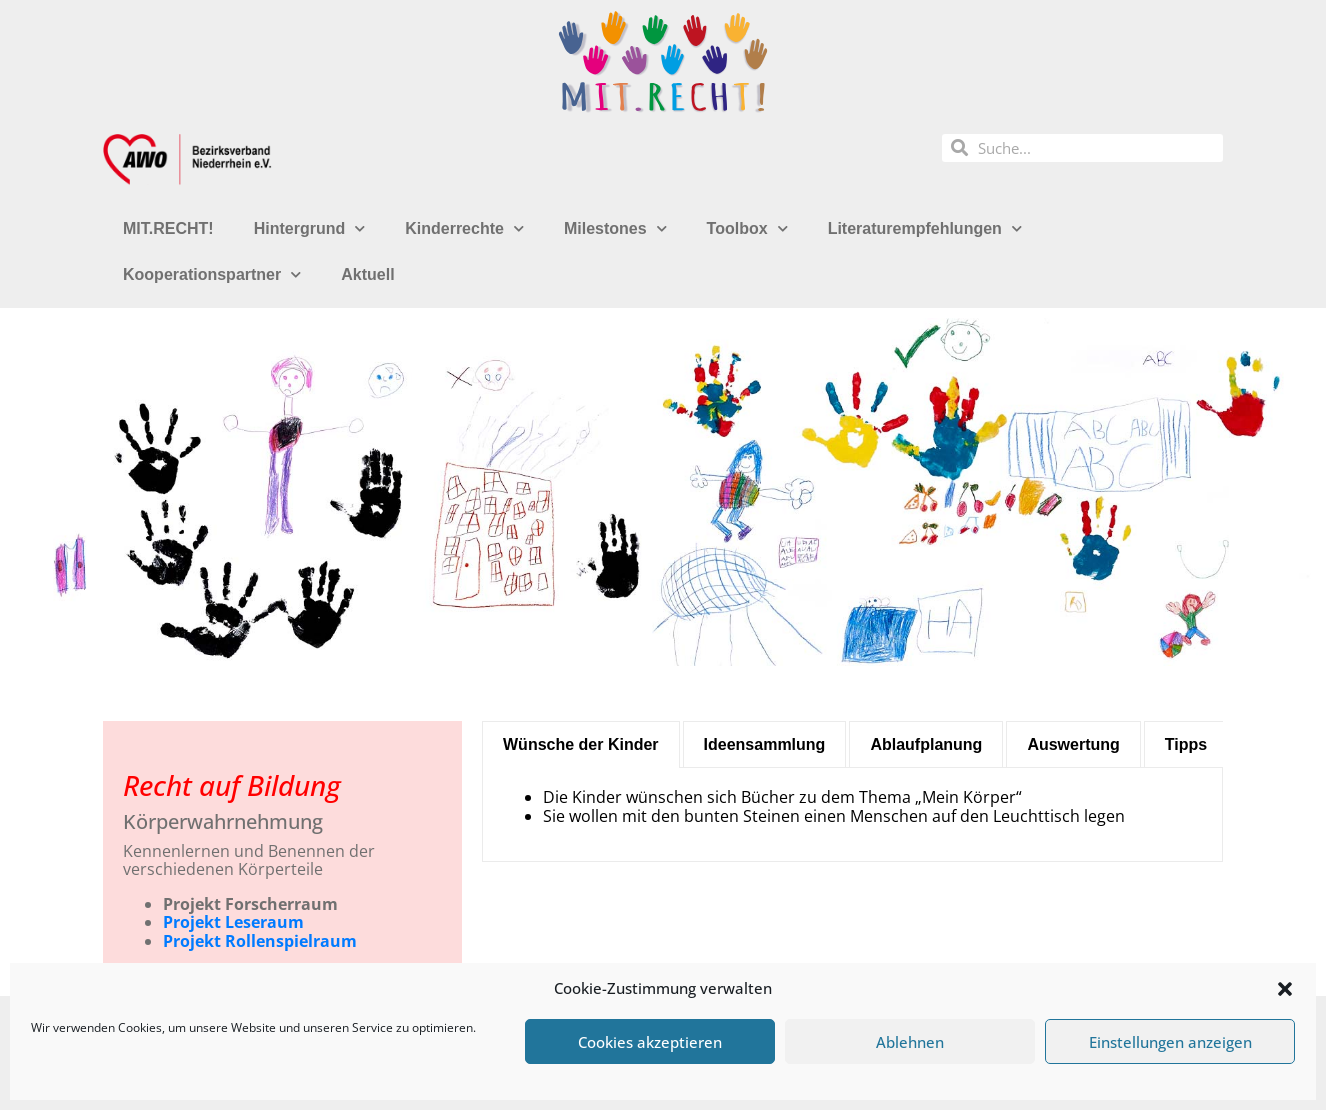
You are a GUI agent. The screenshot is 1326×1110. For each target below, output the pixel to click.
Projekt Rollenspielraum (260, 941)
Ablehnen (910, 1042)
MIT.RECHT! (168, 228)
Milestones (615, 228)
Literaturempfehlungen (925, 228)
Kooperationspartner (212, 274)
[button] (1285, 989)
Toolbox (747, 228)
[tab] (581, 744)
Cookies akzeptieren (650, 1042)
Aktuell (367, 274)
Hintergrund (310, 228)
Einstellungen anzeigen (1170, 1042)
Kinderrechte (464, 228)
